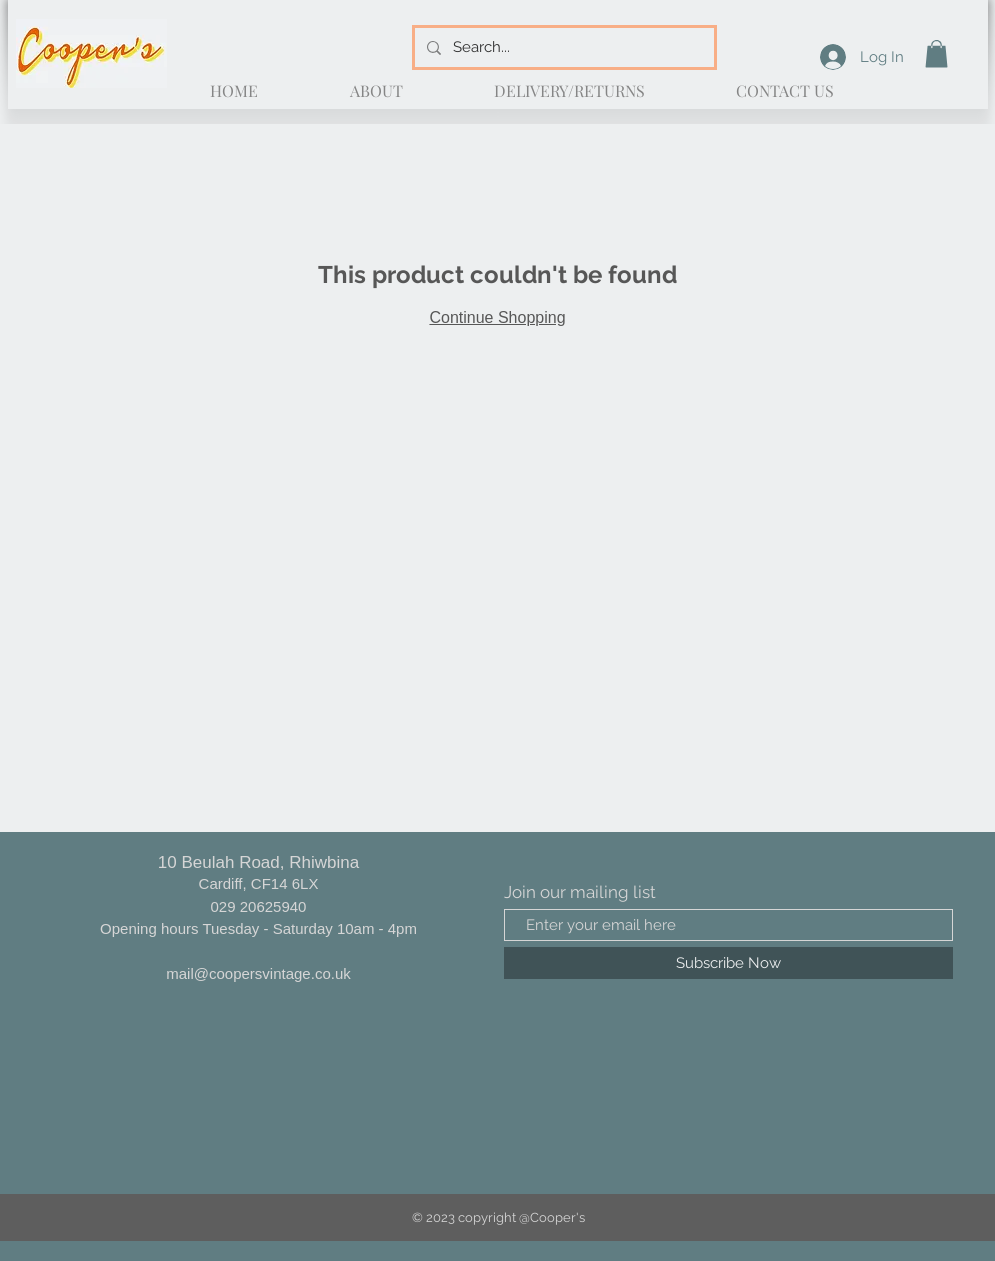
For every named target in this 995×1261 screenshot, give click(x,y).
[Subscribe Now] (728, 963)
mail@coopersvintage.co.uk (258, 973)
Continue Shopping (497, 317)
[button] (936, 53)
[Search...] (562, 47)
